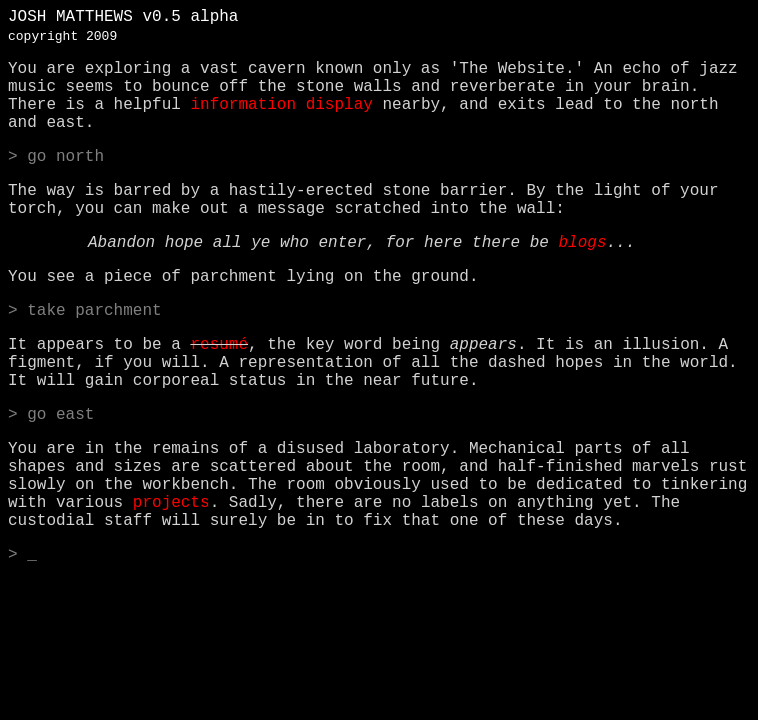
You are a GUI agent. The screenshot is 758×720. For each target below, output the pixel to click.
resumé (219, 345)
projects (171, 503)
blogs (582, 243)
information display (281, 105)
